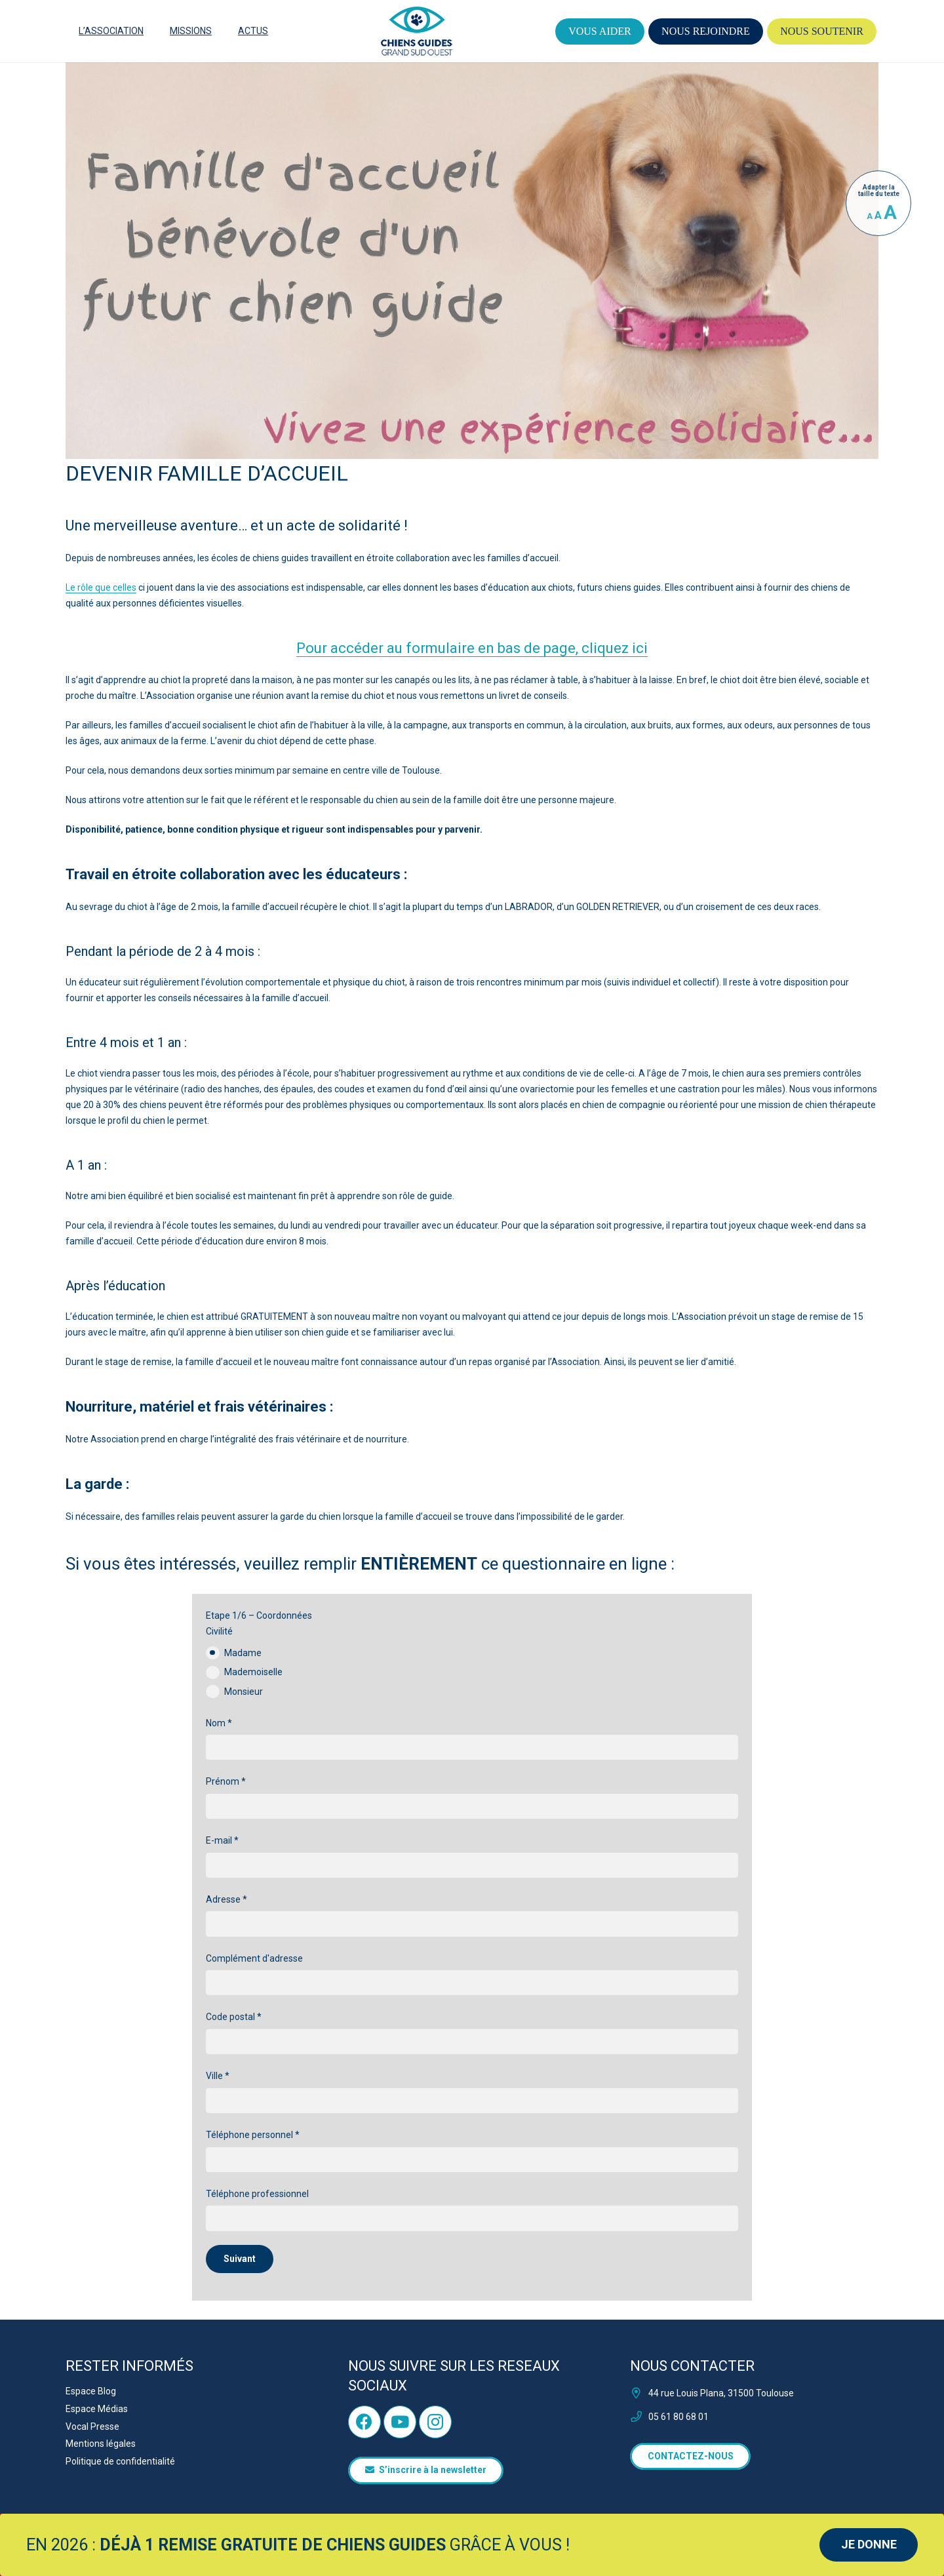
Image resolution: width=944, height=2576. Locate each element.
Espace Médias (97, 2409)
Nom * (472, 1739)
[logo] (417, 31)
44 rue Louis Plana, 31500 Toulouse (721, 2393)
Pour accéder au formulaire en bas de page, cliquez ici (472, 648)
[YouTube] (400, 2422)
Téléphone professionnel (472, 2210)
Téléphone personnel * (472, 2151)
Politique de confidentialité (120, 2461)
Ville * (472, 2092)
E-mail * (472, 1856)
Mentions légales (101, 2443)
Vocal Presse (92, 2426)
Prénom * (472, 1797)
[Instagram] (435, 2422)
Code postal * (472, 2032)
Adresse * (472, 1915)
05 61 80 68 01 (678, 2416)
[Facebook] (364, 2422)
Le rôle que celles (101, 587)
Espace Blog (91, 2391)
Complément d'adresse (472, 1974)
